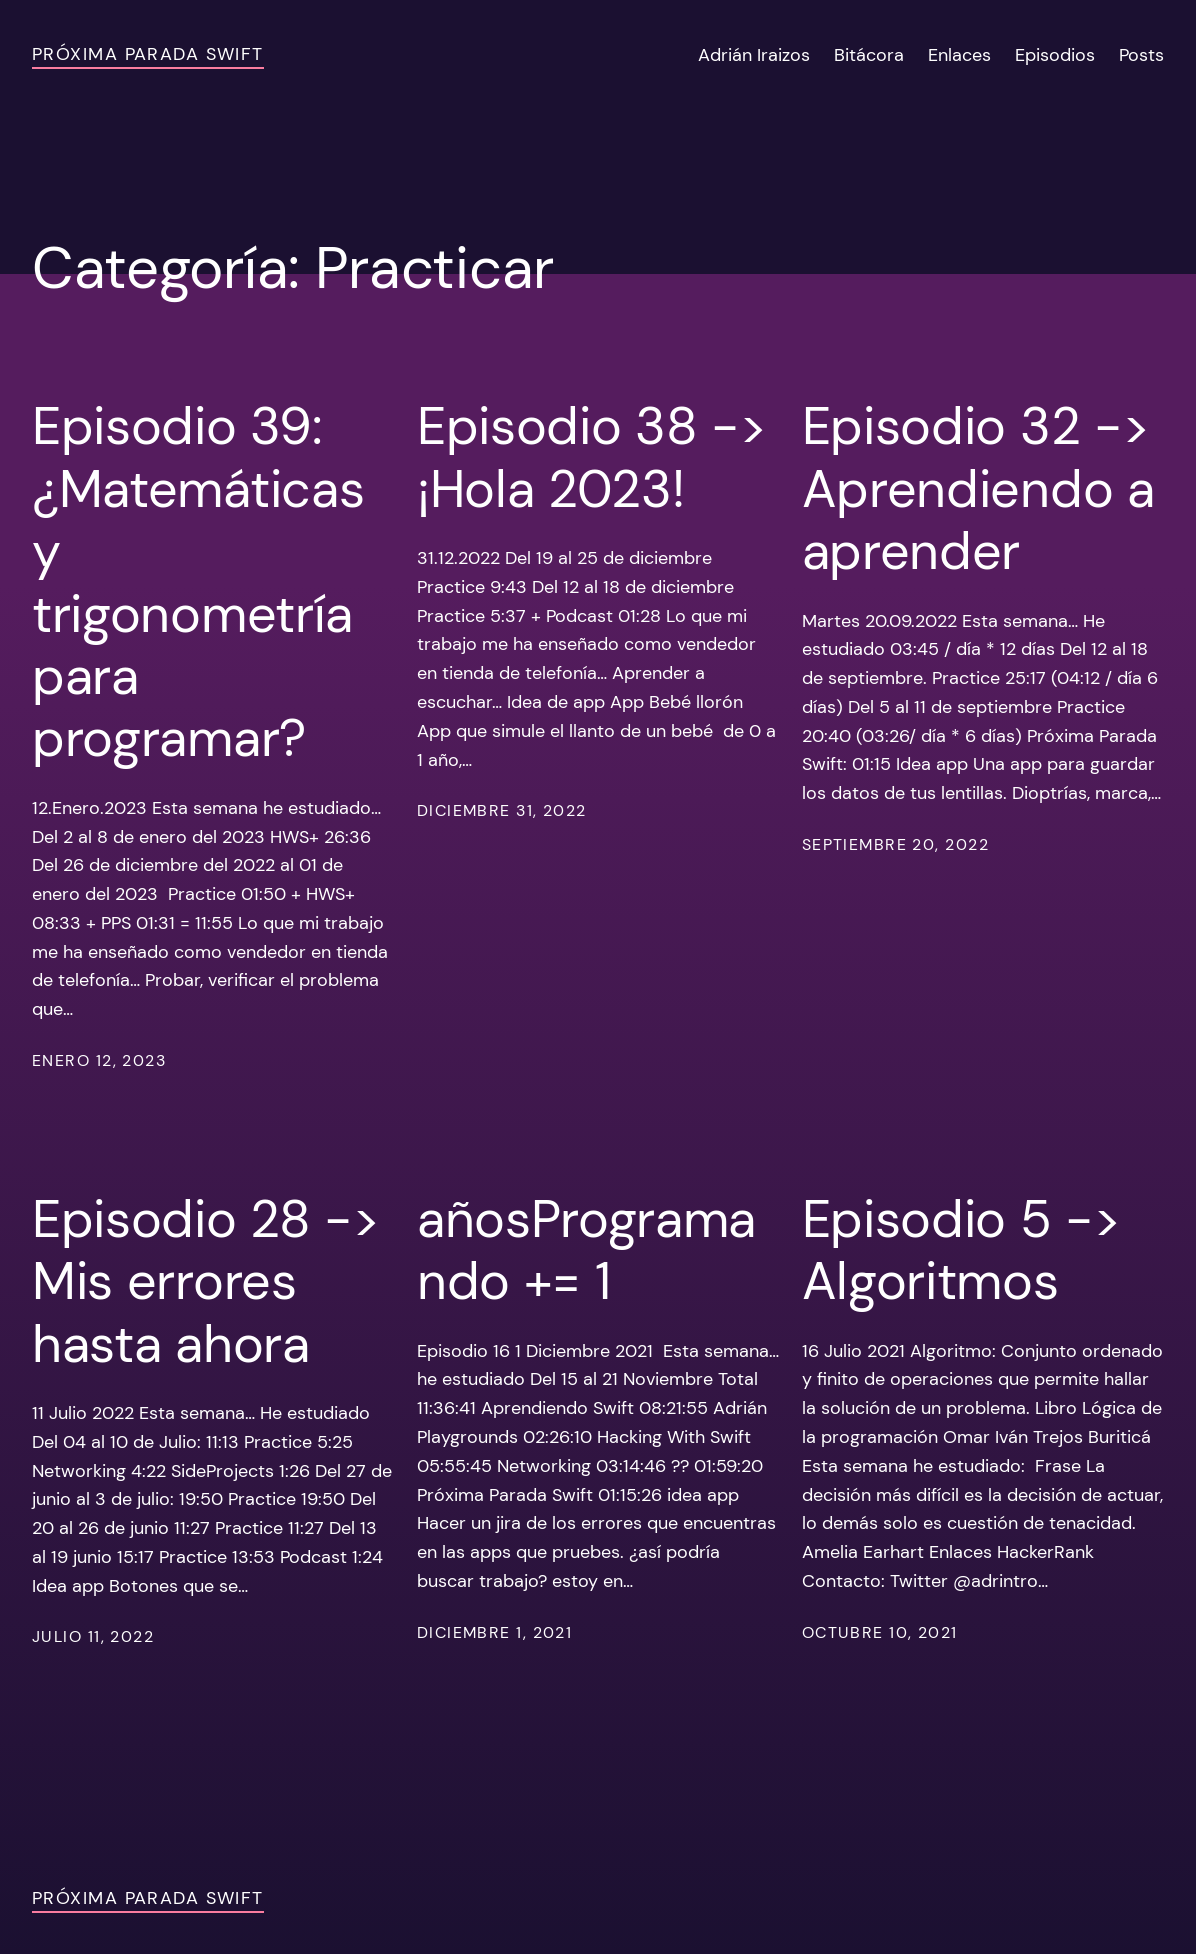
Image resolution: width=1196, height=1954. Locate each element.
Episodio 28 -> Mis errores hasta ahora (206, 1281)
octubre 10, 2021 (880, 1632)
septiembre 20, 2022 (895, 844)
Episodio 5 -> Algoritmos (962, 1250)
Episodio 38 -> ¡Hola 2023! (592, 457)
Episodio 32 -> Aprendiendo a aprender (978, 488)
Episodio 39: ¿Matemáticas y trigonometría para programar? (198, 582)
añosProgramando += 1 (586, 1250)
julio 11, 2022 (93, 1636)
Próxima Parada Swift (148, 54)
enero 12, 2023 (99, 1060)
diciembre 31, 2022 (502, 810)
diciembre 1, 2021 (494, 1632)
